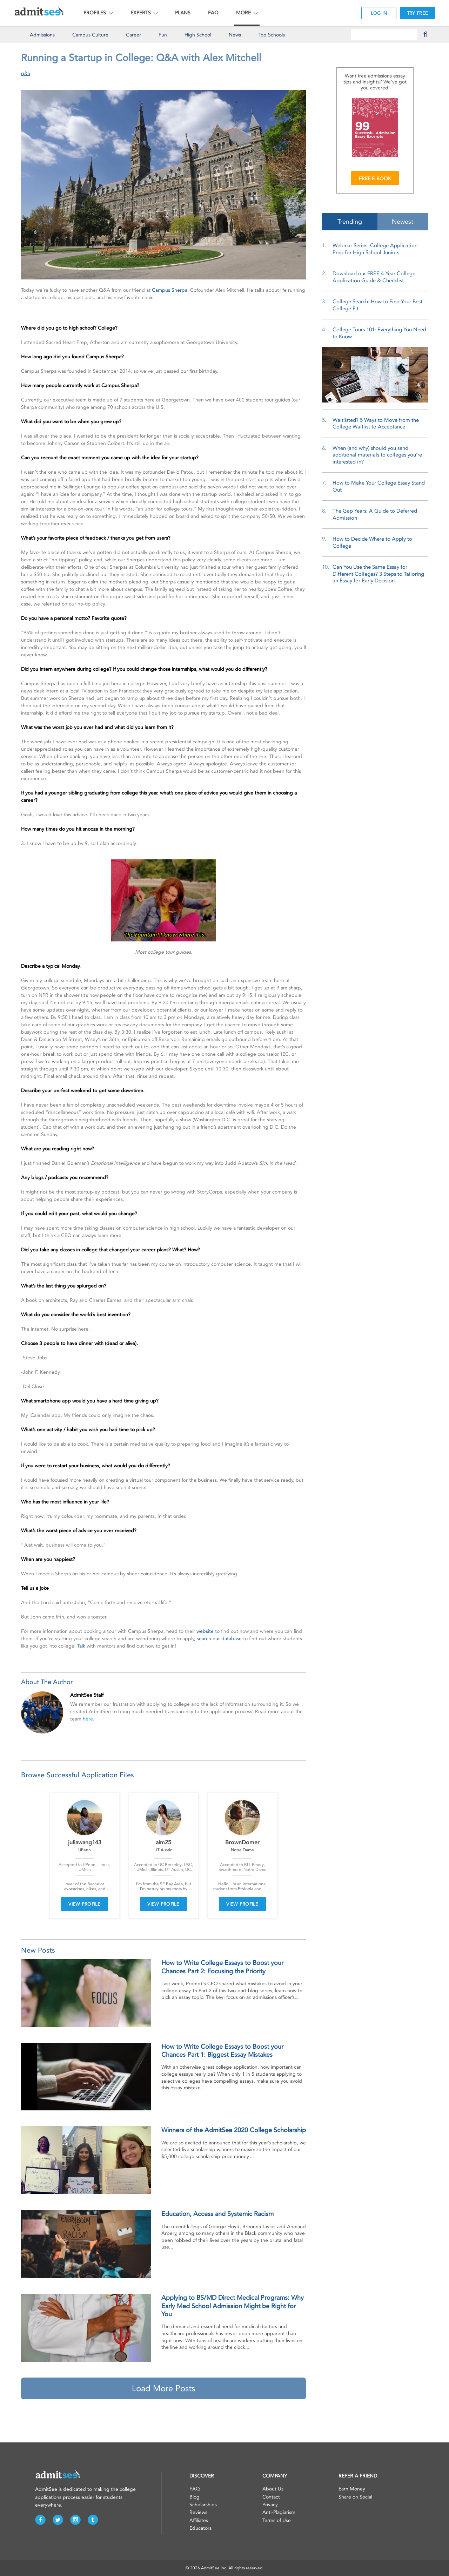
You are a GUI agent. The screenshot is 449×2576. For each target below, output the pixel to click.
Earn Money (352, 2489)
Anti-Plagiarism (278, 2512)
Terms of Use (276, 2520)
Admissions (42, 35)
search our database (219, 1639)
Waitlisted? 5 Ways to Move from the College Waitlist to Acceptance (376, 423)
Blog (194, 2497)
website (205, 1631)
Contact (271, 2497)
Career (133, 35)
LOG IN (379, 13)
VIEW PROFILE (84, 1904)
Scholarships (203, 2505)
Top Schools (272, 35)
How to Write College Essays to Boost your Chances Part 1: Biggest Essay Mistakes (222, 2050)
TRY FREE (417, 13)
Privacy (270, 2505)
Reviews (198, 2512)
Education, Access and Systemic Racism (217, 2214)
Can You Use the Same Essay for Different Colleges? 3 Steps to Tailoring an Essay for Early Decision (378, 574)
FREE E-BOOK (375, 179)
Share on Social (355, 2497)
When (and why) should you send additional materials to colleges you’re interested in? (377, 455)
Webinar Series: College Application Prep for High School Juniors (375, 249)
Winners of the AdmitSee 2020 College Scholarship (233, 2130)
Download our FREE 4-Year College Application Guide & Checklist (374, 277)
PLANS (182, 13)
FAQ (213, 13)
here (88, 1719)
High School (198, 35)
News (235, 35)
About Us (272, 2489)
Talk (81, 1646)
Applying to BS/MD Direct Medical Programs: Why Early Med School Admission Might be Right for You (232, 2306)
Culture (90, 35)
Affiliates (198, 2520)
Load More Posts (163, 2388)
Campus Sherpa (169, 290)
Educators (200, 2528)
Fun (163, 35)
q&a (25, 73)
